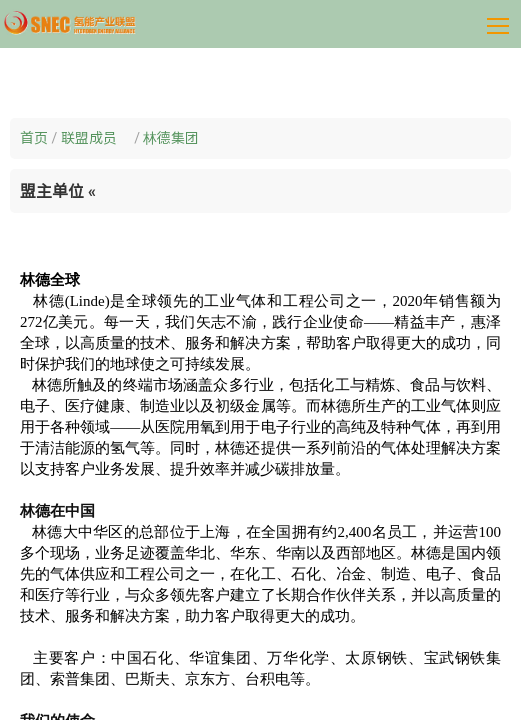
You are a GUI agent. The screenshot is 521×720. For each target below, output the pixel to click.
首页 (34, 138)
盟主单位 (58, 191)
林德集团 (171, 138)
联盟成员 (96, 138)
